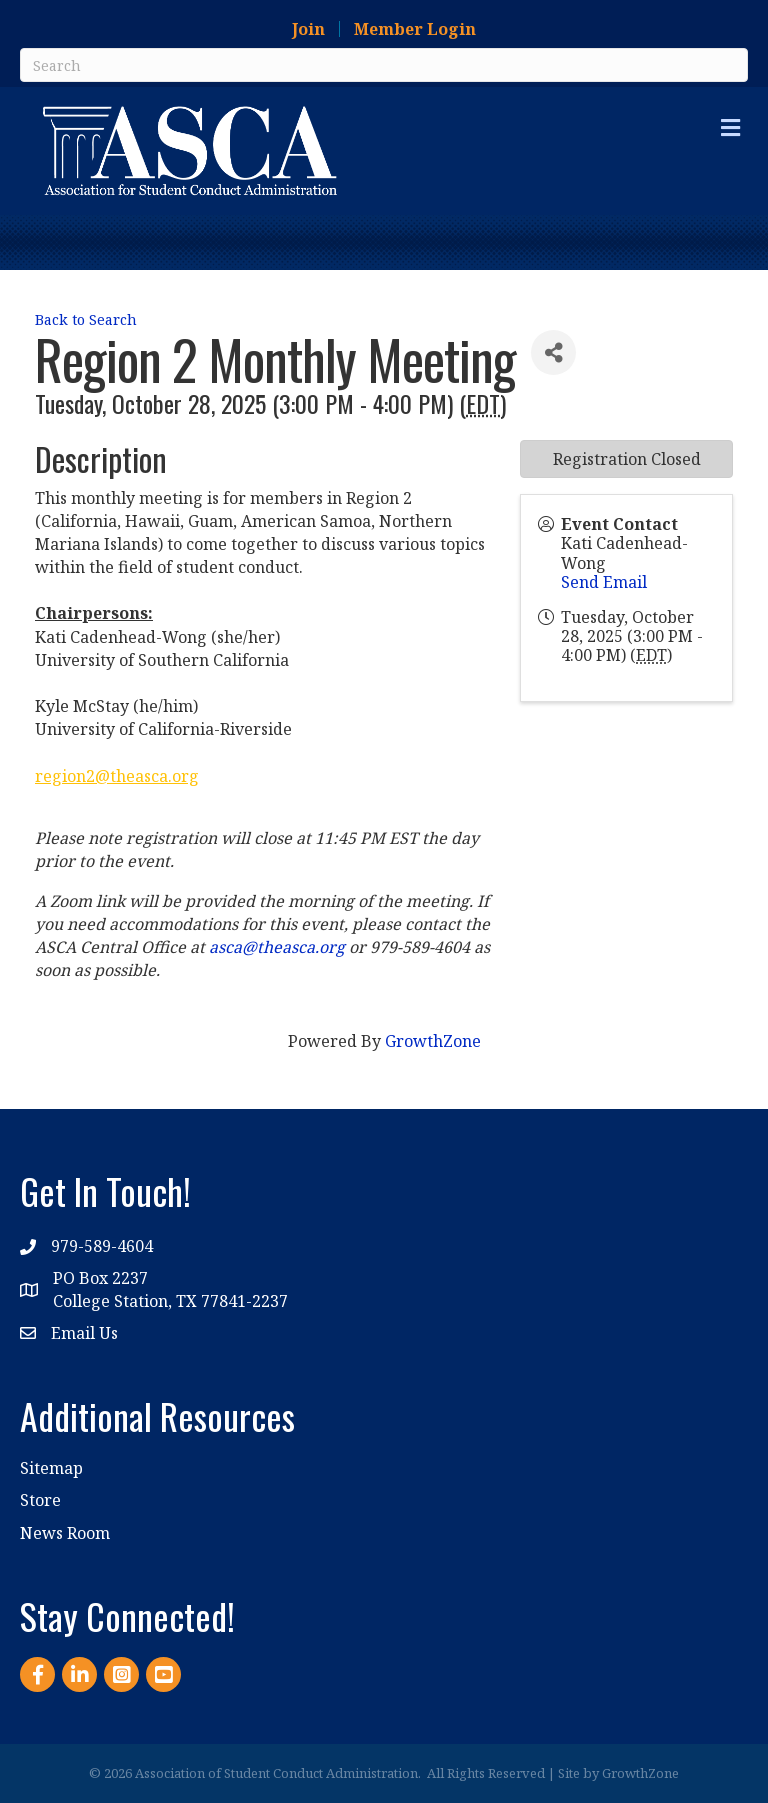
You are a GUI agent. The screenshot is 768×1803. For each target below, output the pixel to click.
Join (308, 29)
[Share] (553, 352)
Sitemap (51, 1468)
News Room (65, 1533)
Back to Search (86, 319)
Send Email (604, 582)
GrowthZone (433, 1041)
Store (40, 1500)
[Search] (384, 65)
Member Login (415, 29)
